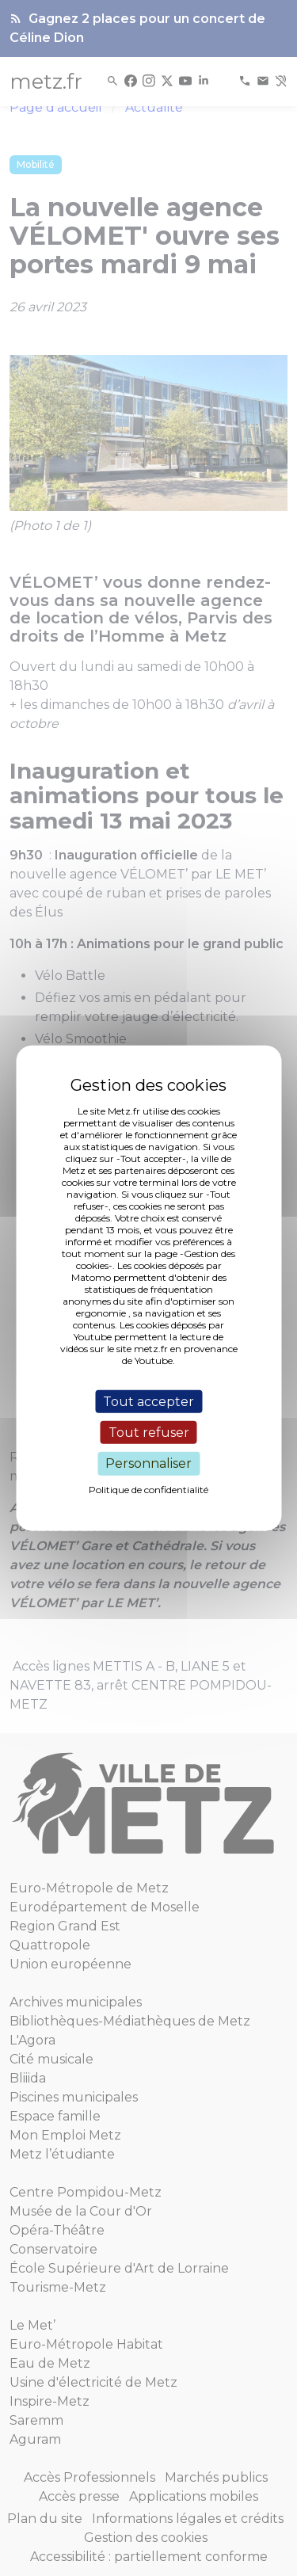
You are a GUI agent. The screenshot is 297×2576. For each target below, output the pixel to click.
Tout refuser (149, 1432)
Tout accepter (148, 1401)
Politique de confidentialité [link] (148, 1489)
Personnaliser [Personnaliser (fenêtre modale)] (148, 1463)
